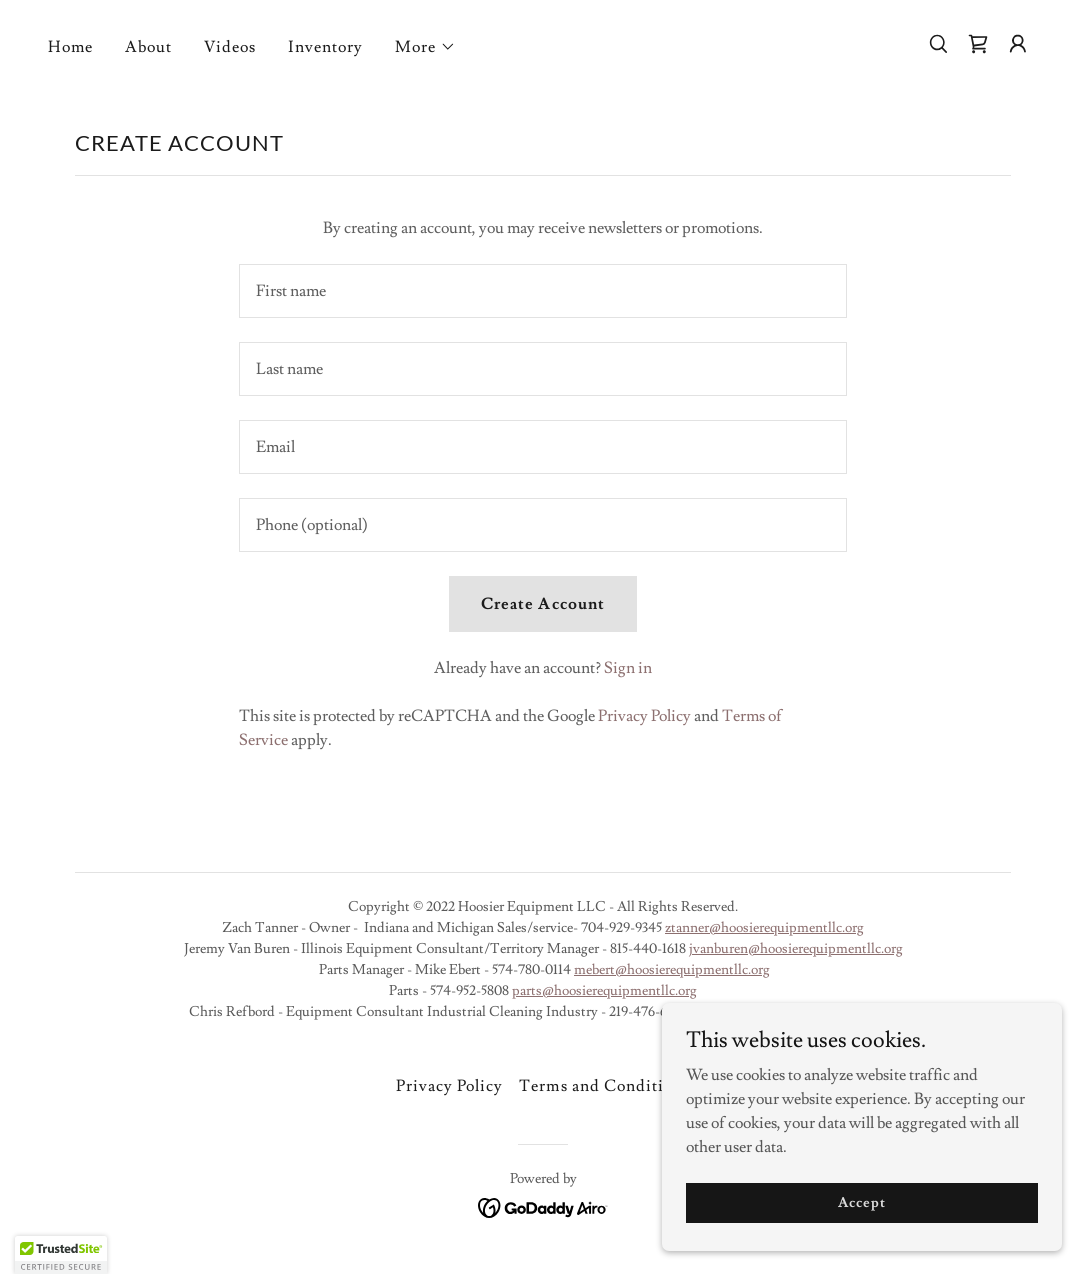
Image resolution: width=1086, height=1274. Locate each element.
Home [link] (70, 47)
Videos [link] (230, 47)
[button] (425, 47)
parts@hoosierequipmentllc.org (604, 991)
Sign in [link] (628, 668)
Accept (861, 1202)
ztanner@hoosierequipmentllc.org (764, 928)
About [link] (148, 47)
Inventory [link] (325, 47)
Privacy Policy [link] (644, 716)
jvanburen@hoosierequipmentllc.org (796, 949)
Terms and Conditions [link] (604, 1086)
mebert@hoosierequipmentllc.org (672, 970)
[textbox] (543, 291)
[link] (978, 44)
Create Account (542, 604)
